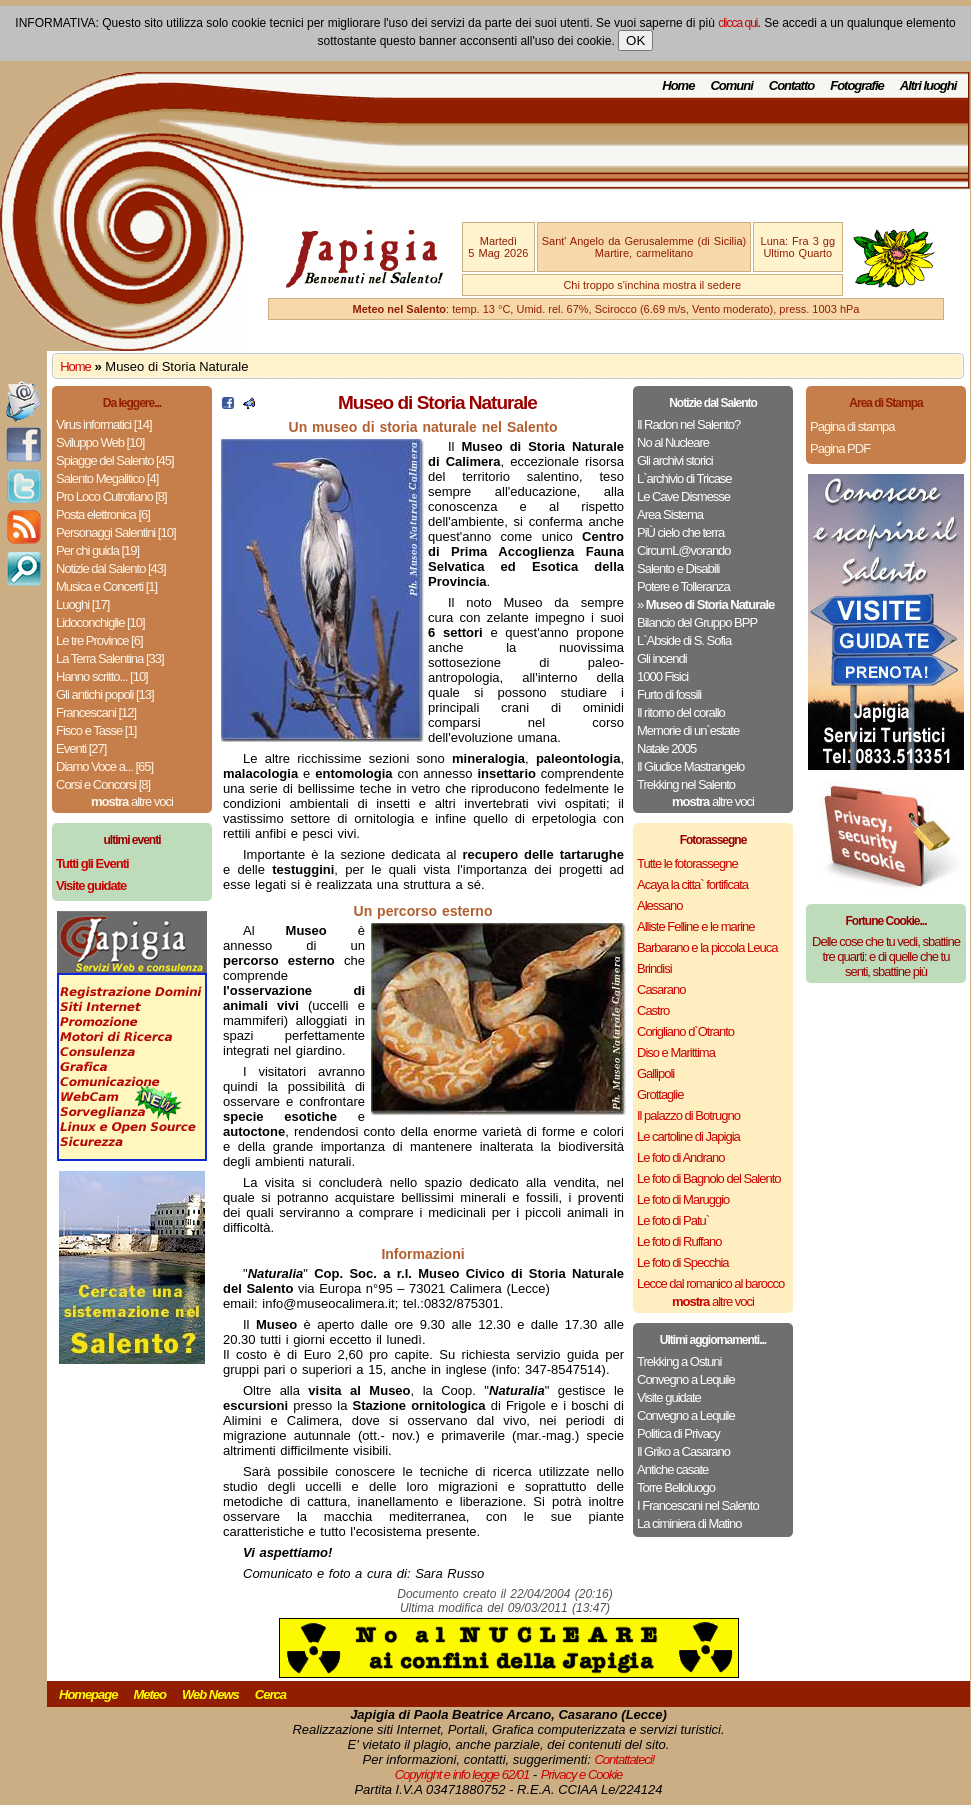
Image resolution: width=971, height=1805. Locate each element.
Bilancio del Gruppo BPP (697, 622)
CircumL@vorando (684, 550)
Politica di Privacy (678, 1433)
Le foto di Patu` (673, 1220)
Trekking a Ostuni (679, 1361)
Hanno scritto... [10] (102, 676)
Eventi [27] (81, 748)
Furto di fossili (669, 694)
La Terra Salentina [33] (110, 658)
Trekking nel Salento (686, 784)
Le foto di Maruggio (683, 1199)
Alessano (659, 905)
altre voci (132, 801)
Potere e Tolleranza (683, 586)
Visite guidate (669, 1397)
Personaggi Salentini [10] (116, 532)
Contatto (791, 85)
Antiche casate (672, 1469)
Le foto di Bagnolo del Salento (708, 1178)
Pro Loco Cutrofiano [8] (111, 496)
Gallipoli (655, 1073)
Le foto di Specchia (683, 1262)
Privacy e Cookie (582, 1774)
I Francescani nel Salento (698, 1505)
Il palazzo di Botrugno (688, 1115)
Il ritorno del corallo (681, 712)
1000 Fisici (662, 676)
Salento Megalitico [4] (107, 478)
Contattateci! (624, 1759)
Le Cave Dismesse (683, 496)
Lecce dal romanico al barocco (710, 1283)
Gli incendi (662, 658)
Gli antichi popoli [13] (105, 694)
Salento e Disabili (678, 568)
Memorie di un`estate (688, 730)
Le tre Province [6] (99, 640)
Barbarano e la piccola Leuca (707, 947)
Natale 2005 (666, 748)
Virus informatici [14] (104, 424)
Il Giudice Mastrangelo (690, 766)
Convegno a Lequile (686, 1379)
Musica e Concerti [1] (106, 586)
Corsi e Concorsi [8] (103, 784)
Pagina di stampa (852, 426)
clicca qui (737, 23)
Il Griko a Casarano (683, 1451)
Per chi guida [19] (97, 550)
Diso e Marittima (676, 1052)
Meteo (149, 1694)
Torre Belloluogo (676, 1487)
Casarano (661, 989)
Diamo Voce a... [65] (104, 766)
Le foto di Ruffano (679, 1241)
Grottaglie (660, 1094)
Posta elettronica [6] (103, 514)
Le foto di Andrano (681, 1157)
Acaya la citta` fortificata (692, 884)
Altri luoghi (928, 85)
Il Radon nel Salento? (688, 424)
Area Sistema (670, 514)
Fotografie (857, 85)
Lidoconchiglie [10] (100, 622)
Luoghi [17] (82, 604)
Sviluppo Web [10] (100, 442)
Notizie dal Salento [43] (111, 568)
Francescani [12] (96, 712)
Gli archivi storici (675, 460)
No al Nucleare (673, 442)
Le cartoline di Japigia (688, 1136)
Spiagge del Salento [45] (115, 460)
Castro (653, 1010)
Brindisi (654, 968)
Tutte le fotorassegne (687, 863)
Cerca (270, 1694)
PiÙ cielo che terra (680, 532)
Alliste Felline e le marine (696, 926)
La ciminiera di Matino (689, 1523)
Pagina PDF (840, 448)
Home (678, 85)
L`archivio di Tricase (684, 478)
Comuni (731, 85)
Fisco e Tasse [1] (96, 730)
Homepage (88, 1694)
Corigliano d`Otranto (685, 1031)
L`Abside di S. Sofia (684, 640)
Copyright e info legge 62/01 (462, 1774)
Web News (210, 1694)
